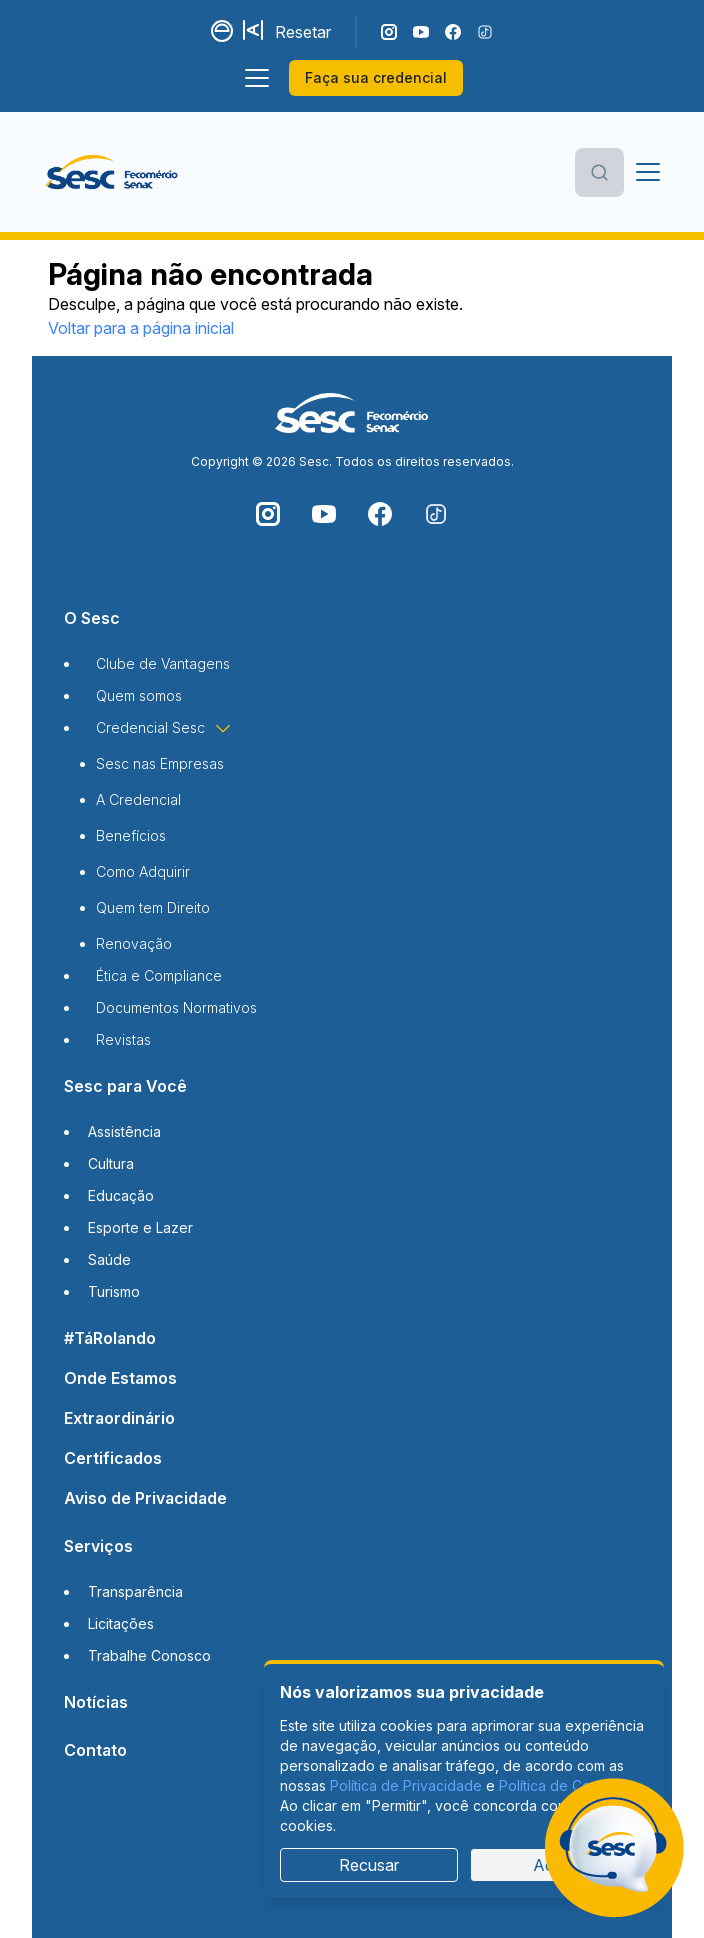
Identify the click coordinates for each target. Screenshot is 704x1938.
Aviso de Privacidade (145, 1498)
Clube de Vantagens (163, 663)
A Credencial (138, 799)
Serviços (98, 1546)
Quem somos (139, 695)
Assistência (124, 1131)
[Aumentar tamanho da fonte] (255, 32)
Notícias (96, 1702)
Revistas (123, 1039)
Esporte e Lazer (140, 1227)
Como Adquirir (143, 871)
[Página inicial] (115, 172)
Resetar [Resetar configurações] (303, 32)
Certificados (113, 1458)
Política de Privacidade (406, 1785)
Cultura (111, 1163)
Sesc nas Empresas (160, 763)
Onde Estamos (120, 1378)
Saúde (109, 1259)
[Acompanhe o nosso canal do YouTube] (421, 32)
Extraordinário (119, 1418)
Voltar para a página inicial (141, 328)
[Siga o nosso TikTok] (485, 32)
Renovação (134, 943)
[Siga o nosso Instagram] (389, 32)
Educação (121, 1195)
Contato (95, 1750)
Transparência (135, 1591)
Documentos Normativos (176, 1007)
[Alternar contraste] (223, 32)
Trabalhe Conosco (149, 1655)
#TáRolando (110, 1338)
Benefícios (131, 835)
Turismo (114, 1291)
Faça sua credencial (376, 77)
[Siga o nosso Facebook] (453, 32)
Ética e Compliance (159, 975)
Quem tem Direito (153, 907)
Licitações (121, 1623)
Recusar (369, 1865)
